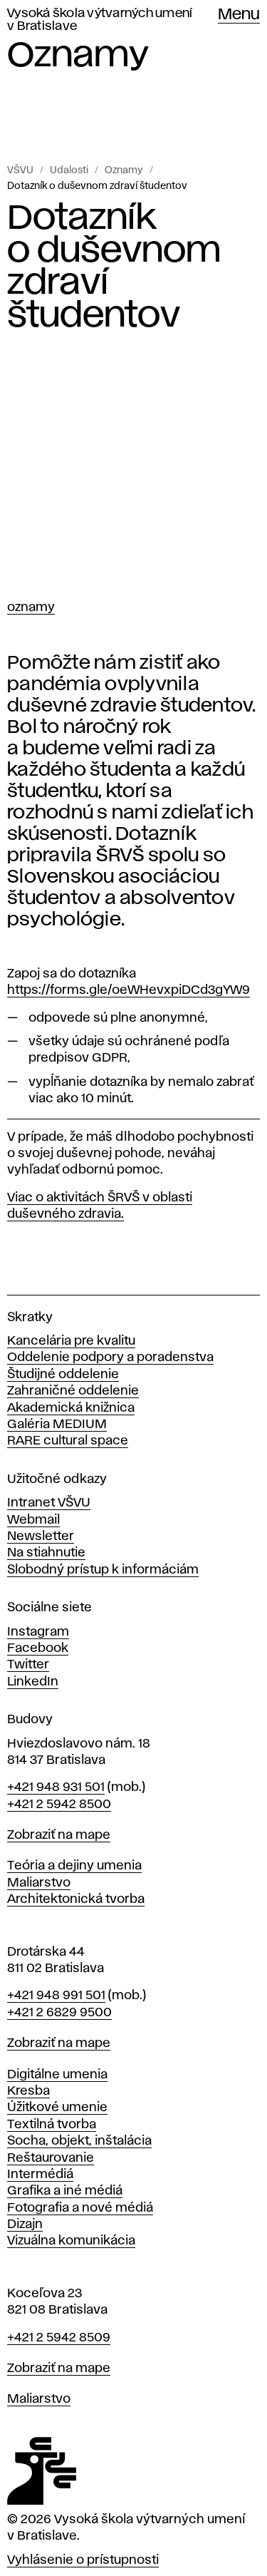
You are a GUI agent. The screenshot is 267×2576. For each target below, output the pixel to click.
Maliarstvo (38, 1883)
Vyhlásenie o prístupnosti (83, 2560)
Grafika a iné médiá (64, 2191)
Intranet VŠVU (48, 1503)
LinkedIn (32, 1682)
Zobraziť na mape (58, 1835)
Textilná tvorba (51, 2124)
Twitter (28, 1665)
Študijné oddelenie (63, 1374)
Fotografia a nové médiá (80, 2208)
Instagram (38, 1632)
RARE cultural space (67, 1441)
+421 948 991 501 (56, 1995)
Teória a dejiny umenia (74, 1866)
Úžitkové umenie (57, 2107)
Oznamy (124, 170)
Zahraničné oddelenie (73, 1391)
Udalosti (69, 170)
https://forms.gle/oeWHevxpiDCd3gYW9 (128, 990)
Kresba (28, 2091)
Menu (239, 15)
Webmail (33, 1520)
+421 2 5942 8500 (59, 1804)
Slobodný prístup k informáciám (103, 1570)
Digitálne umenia (57, 2074)
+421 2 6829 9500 (59, 2012)
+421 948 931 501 (56, 1787)
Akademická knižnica (71, 1408)
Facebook (37, 1648)
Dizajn (25, 2224)
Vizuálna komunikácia (71, 2241)
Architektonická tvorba (76, 1899)
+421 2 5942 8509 (58, 2338)
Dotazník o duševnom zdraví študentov (97, 186)
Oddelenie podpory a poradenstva (110, 1357)
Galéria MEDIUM (57, 1424)
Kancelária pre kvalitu (71, 1341)
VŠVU (20, 170)
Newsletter (40, 1536)
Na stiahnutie (46, 1553)
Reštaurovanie (50, 2158)
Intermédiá (40, 2174)
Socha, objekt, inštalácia (79, 2141)
